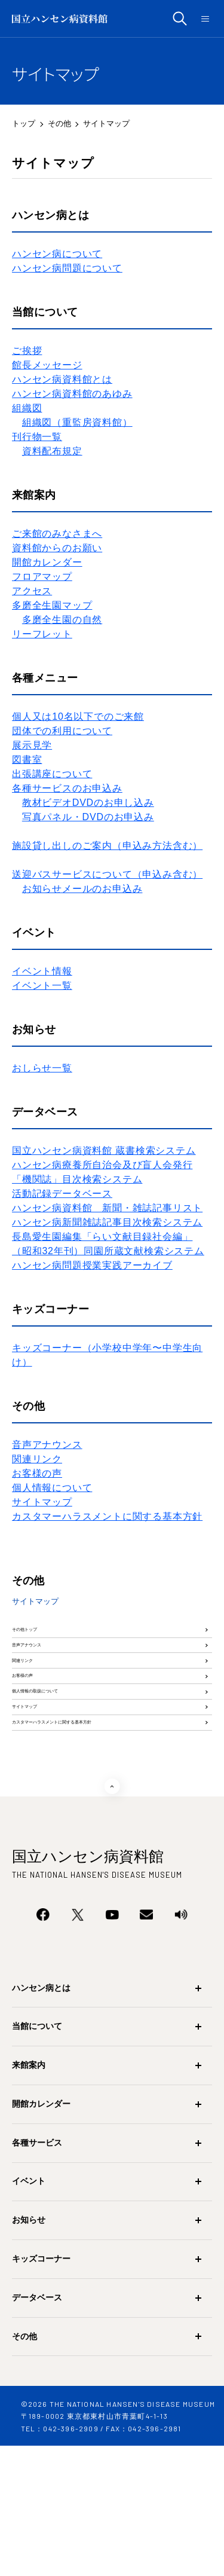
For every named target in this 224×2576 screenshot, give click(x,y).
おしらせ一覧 (42, 1068)
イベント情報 (42, 971)
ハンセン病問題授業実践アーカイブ (92, 1265)
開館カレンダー (47, 562)
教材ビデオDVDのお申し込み (88, 802)
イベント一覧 (42, 985)
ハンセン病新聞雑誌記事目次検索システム (107, 1222)
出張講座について (52, 774)
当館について (37, 2156)
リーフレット (42, 634)
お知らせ (28, 2350)
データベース (37, 2428)
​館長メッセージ (47, 365)
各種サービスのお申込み (67, 788)
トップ (23, 123)
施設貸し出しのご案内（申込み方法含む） (107, 846)
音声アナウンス (47, 1445)
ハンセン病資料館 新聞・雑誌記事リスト (107, 1208)
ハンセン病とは (41, 2118)
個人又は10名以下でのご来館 (78, 716)
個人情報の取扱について (64, 1775)
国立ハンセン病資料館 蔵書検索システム (104, 1150)
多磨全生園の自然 (62, 620)
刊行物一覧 (37, 437)
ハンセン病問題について (67, 268)
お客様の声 (37, 1473)
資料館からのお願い (57, 548)
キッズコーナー (41, 2389)
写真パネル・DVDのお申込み (88, 817)
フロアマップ (42, 577)
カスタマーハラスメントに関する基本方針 (107, 1516)
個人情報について (52, 1488)
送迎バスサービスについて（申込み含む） (107, 874)
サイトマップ (42, 1502)
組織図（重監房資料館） (77, 422)
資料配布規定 (52, 451)
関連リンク (37, 1459)
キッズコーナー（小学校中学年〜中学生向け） (107, 1355)
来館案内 (28, 2195)
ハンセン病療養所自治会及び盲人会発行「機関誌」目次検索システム (102, 1172)
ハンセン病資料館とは (62, 379)
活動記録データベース (62, 1193)
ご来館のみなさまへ (57, 533)
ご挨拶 (27, 351)
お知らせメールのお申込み (82, 889)
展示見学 (32, 745)
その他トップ (40, 1639)
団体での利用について (62, 731)
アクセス (32, 591)
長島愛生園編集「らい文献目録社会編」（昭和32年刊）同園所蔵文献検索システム (108, 1244)
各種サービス (37, 2273)
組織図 (27, 408)
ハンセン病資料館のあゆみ (72, 394)
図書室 (27, 759)
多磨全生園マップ (52, 605)
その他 (59, 123)
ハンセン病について (57, 254)
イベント (28, 2311)
